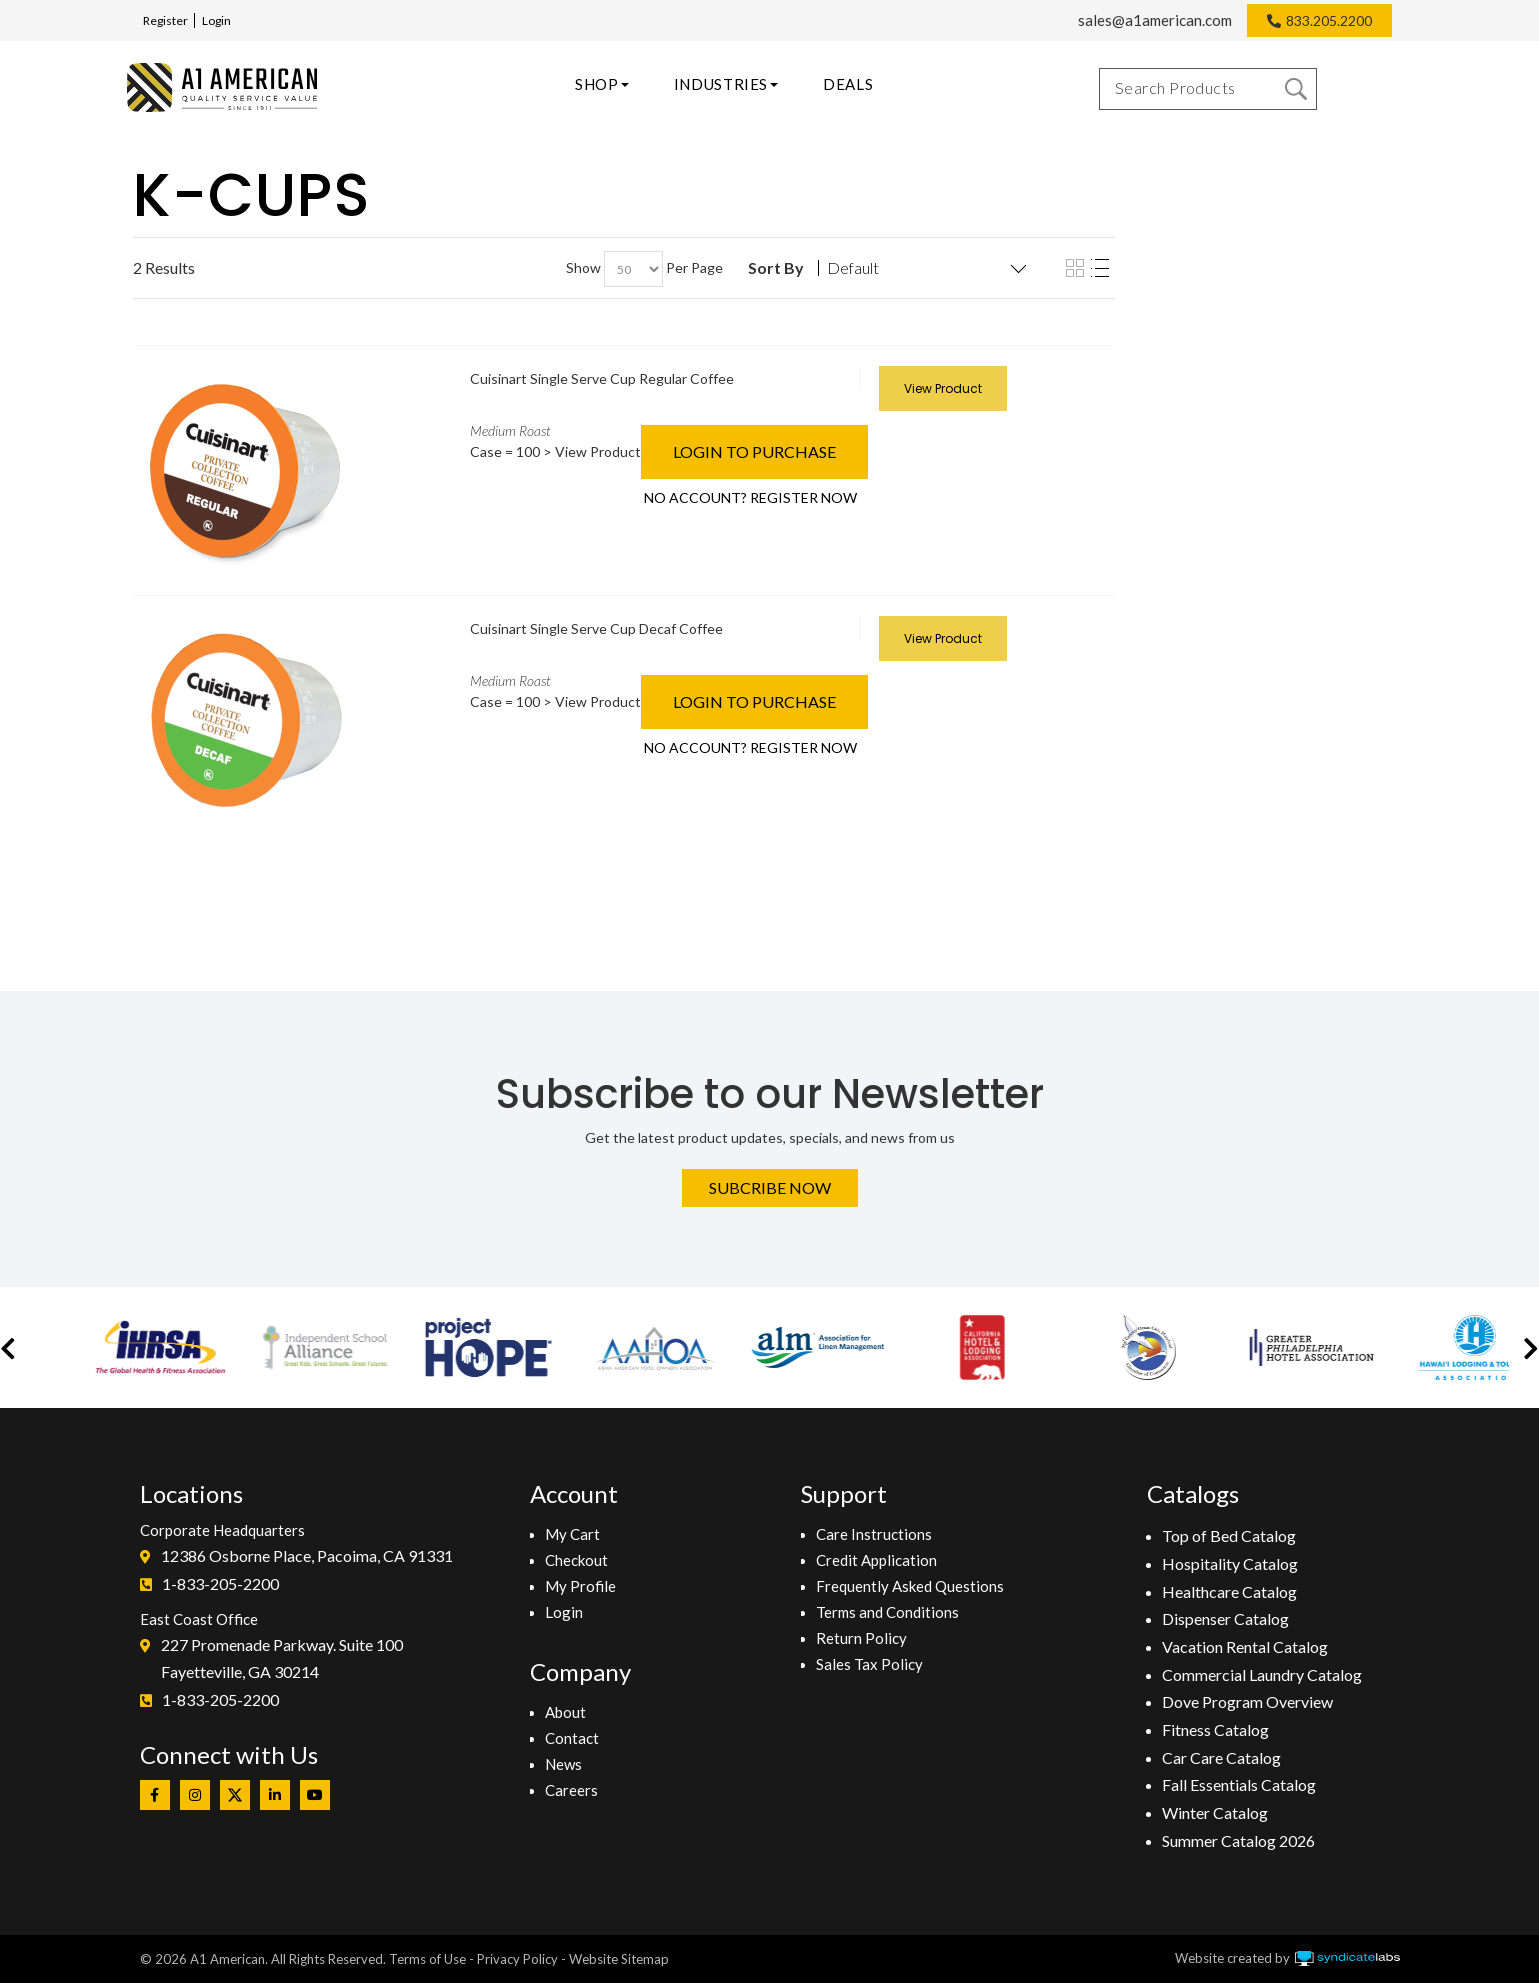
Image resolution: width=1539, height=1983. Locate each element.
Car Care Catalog (1221, 1757)
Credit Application (876, 1560)
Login (216, 20)
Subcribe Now (770, 1187)
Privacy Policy (517, 1959)
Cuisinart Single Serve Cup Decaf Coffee (596, 628)
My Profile (580, 1586)
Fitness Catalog (1215, 1729)
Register (165, 20)
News (563, 1764)
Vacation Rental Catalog (1245, 1646)
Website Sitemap (619, 1959)
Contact (572, 1738)
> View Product (592, 451)
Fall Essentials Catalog (1239, 1784)
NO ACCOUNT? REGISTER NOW (750, 497)
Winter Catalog (1215, 1812)
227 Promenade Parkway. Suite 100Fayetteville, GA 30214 (282, 1658)
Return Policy (861, 1638)
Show (583, 267)
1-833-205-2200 (220, 1583)
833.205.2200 (1329, 20)
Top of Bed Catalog (1229, 1535)
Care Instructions (874, 1534)
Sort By (776, 268)
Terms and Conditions (887, 1612)
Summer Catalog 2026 (1238, 1840)
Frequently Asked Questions (910, 1586)
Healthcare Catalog (1229, 1591)
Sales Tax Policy (869, 1664)
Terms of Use (427, 1959)
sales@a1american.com (1155, 20)
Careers (571, 1790)
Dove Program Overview (1247, 1701)
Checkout (576, 1560)
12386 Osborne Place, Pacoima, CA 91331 (307, 1555)
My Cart (572, 1534)
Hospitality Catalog (1230, 1563)
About (565, 1712)
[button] (8, 1347)
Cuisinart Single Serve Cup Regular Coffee (602, 378)
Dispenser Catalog (1225, 1618)
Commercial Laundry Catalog (1262, 1674)
